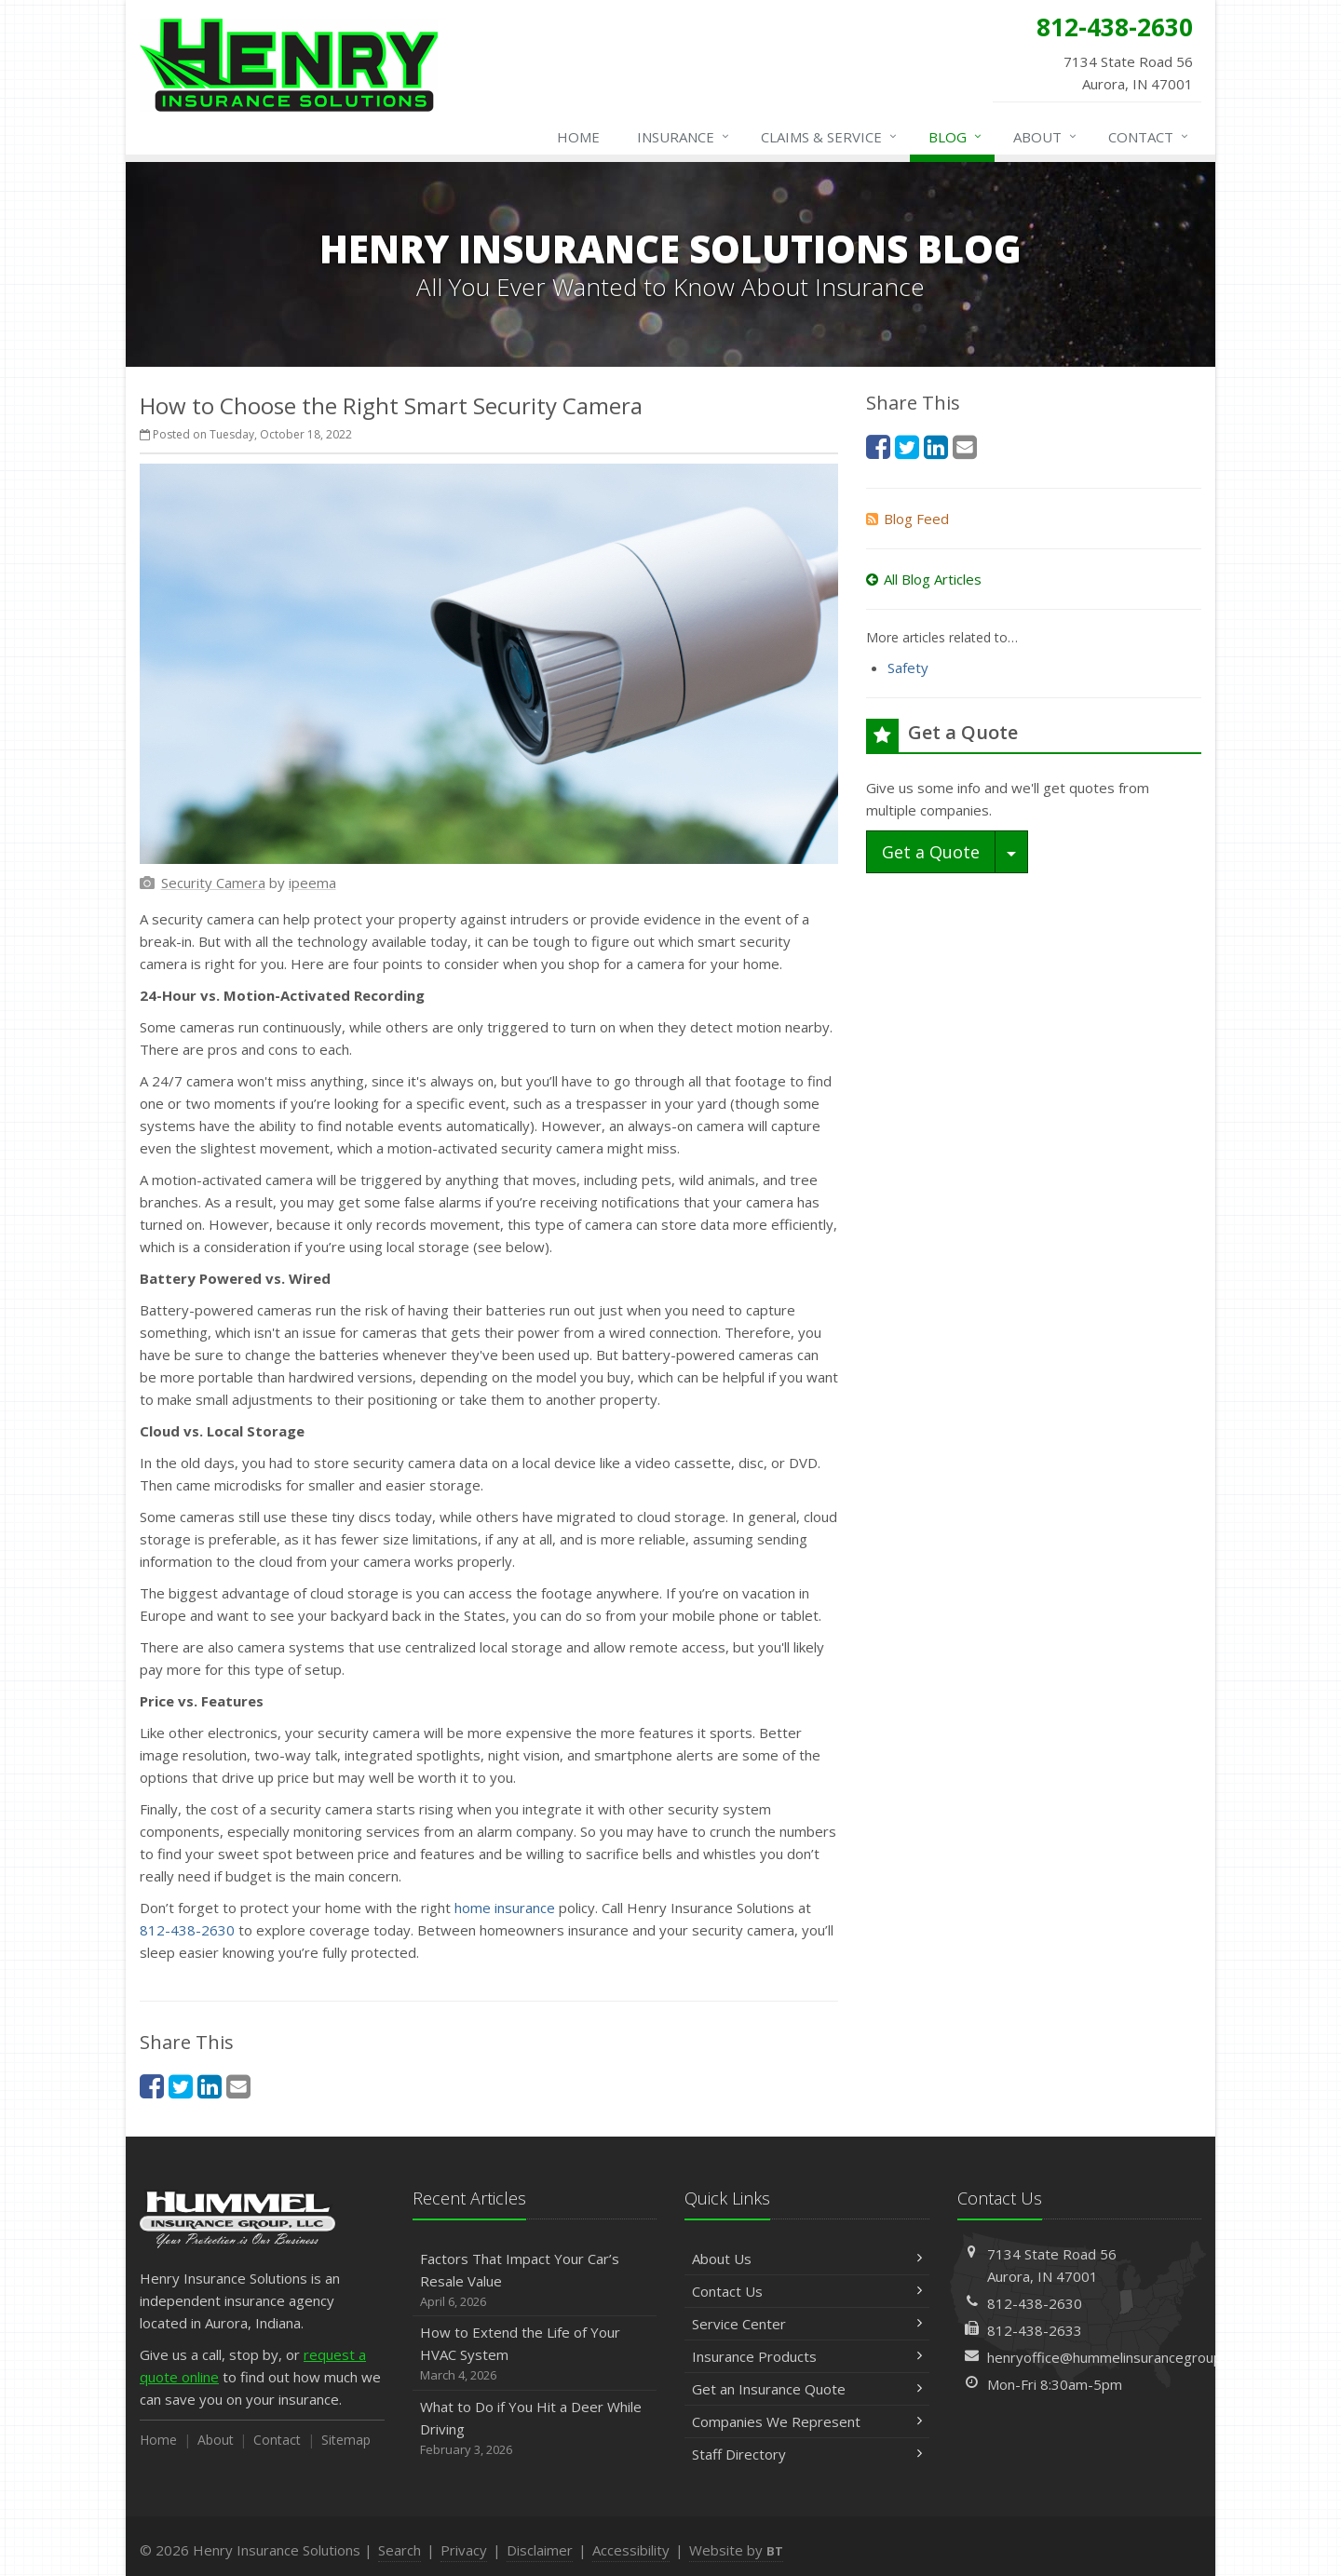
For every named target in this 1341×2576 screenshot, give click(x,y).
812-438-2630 (187, 1930)
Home (578, 137)
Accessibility (631, 2550)
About (1045, 137)
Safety (907, 667)
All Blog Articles (924, 579)
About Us (807, 2258)
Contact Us (807, 2291)
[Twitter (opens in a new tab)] (181, 2086)
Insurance (684, 137)
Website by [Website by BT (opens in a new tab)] (736, 2550)
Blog (955, 137)
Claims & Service (830, 137)
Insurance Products (807, 2356)
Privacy (463, 2550)
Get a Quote (931, 852)
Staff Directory (807, 2454)
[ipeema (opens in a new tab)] (312, 882)
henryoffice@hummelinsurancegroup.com (1119, 2357)
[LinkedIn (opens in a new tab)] (209, 2086)
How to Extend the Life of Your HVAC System (535, 2354)
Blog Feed (907, 518)
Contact (1149, 137)
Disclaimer (540, 2550)
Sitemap (346, 2439)
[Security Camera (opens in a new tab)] (213, 882)
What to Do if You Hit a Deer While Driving (535, 2428)
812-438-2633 (1034, 2330)
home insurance (504, 1907)
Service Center (807, 2323)
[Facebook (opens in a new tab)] (152, 2086)
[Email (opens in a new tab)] (238, 2086)
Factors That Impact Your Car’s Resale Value (535, 2280)
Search (399, 2550)
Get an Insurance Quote (807, 2389)
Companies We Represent (807, 2421)
